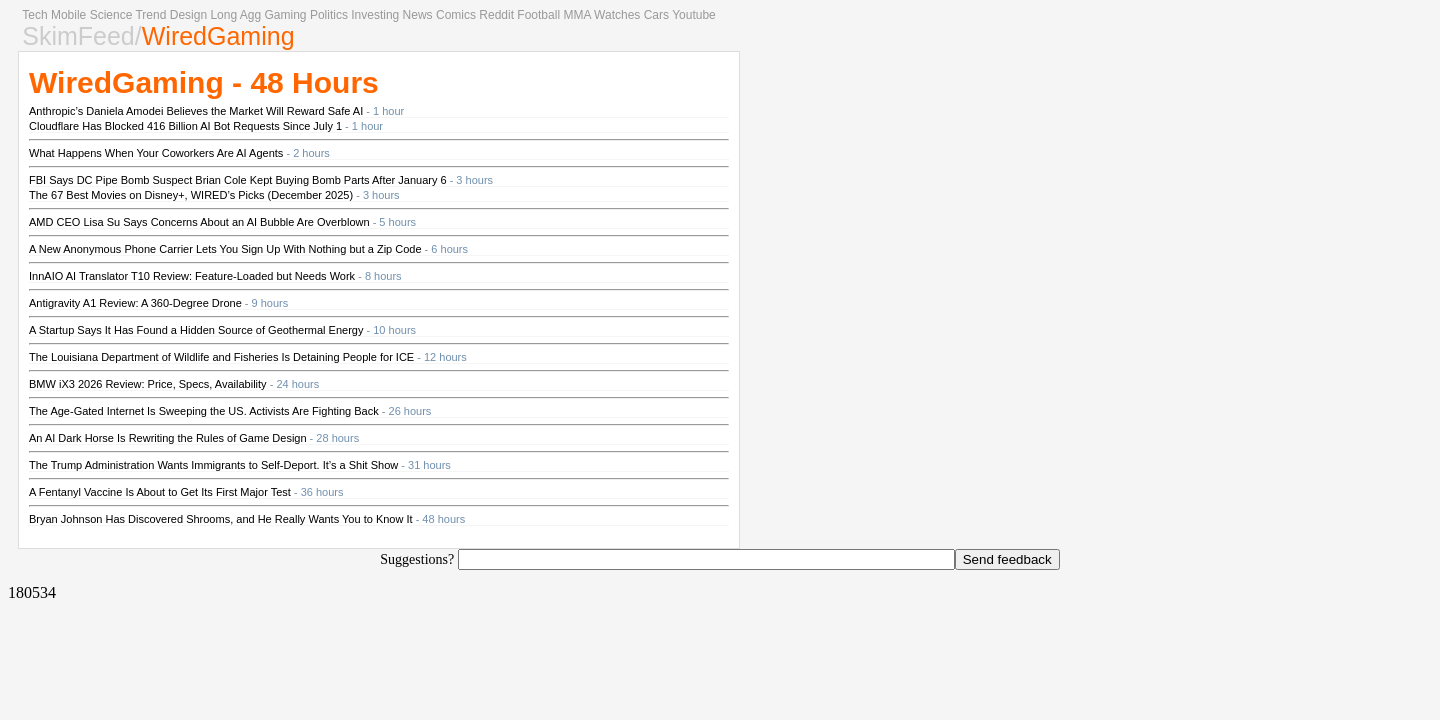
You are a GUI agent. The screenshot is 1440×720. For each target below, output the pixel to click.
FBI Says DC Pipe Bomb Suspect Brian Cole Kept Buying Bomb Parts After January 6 (238, 180)
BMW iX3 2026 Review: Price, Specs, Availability (148, 384)
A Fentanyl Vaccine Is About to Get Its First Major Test (160, 492)
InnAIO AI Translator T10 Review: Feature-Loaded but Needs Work (192, 276)
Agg (250, 15)
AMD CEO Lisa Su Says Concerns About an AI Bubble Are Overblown (199, 222)
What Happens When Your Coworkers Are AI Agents (156, 153)
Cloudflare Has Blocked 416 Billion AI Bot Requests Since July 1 (185, 126)
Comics (456, 15)
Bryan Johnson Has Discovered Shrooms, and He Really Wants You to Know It (221, 519)
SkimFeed (78, 36)
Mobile (68, 15)
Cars (656, 15)
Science (111, 15)
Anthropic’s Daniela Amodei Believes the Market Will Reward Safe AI (196, 111)
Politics (329, 15)
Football (538, 15)
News (418, 15)
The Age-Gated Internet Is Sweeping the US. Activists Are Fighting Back (204, 411)
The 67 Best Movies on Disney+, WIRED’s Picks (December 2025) (191, 195)
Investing (375, 15)
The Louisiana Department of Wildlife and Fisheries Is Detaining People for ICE (221, 357)
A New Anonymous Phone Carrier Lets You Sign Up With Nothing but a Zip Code (225, 249)
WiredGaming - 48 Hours (204, 82)
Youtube (694, 15)
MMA (576, 15)
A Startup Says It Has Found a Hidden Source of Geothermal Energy (196, 330)
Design (188, 15)
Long (223, 15)
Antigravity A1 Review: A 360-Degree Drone (135, 303)
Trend (150, 15)
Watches (617, 15)
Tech (34, 15)
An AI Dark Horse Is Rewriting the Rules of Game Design (168, 438)
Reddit (496, 15)
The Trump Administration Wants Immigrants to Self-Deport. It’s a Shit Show (213, 465)
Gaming (286, 15)
